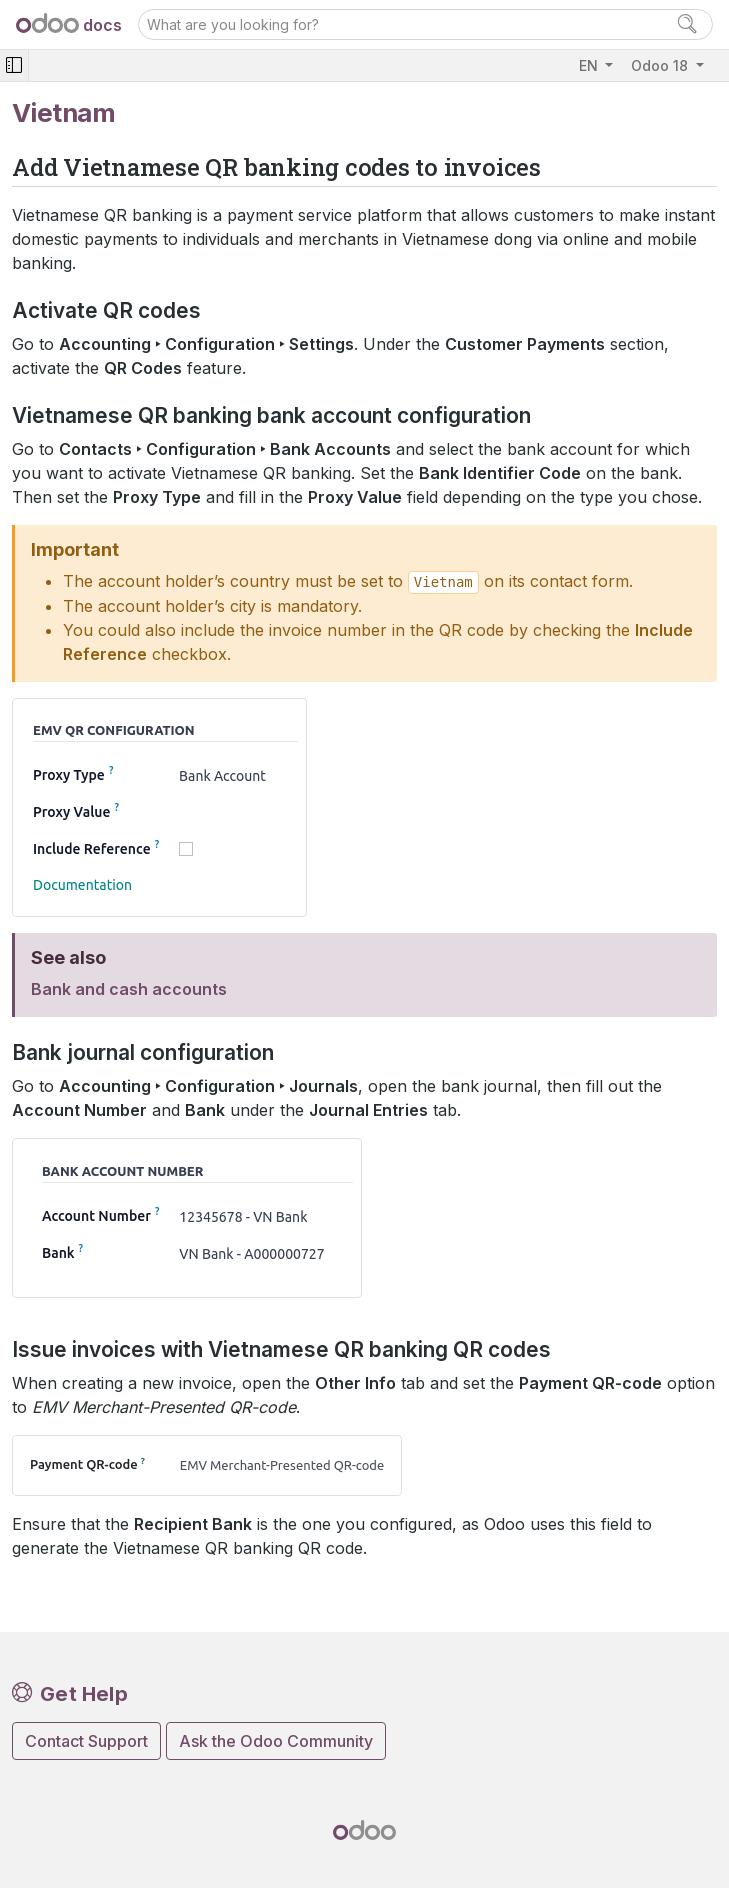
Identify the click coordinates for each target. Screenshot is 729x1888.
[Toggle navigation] (14, 65)
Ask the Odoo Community (276, 1741)
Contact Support (86, 1741)
